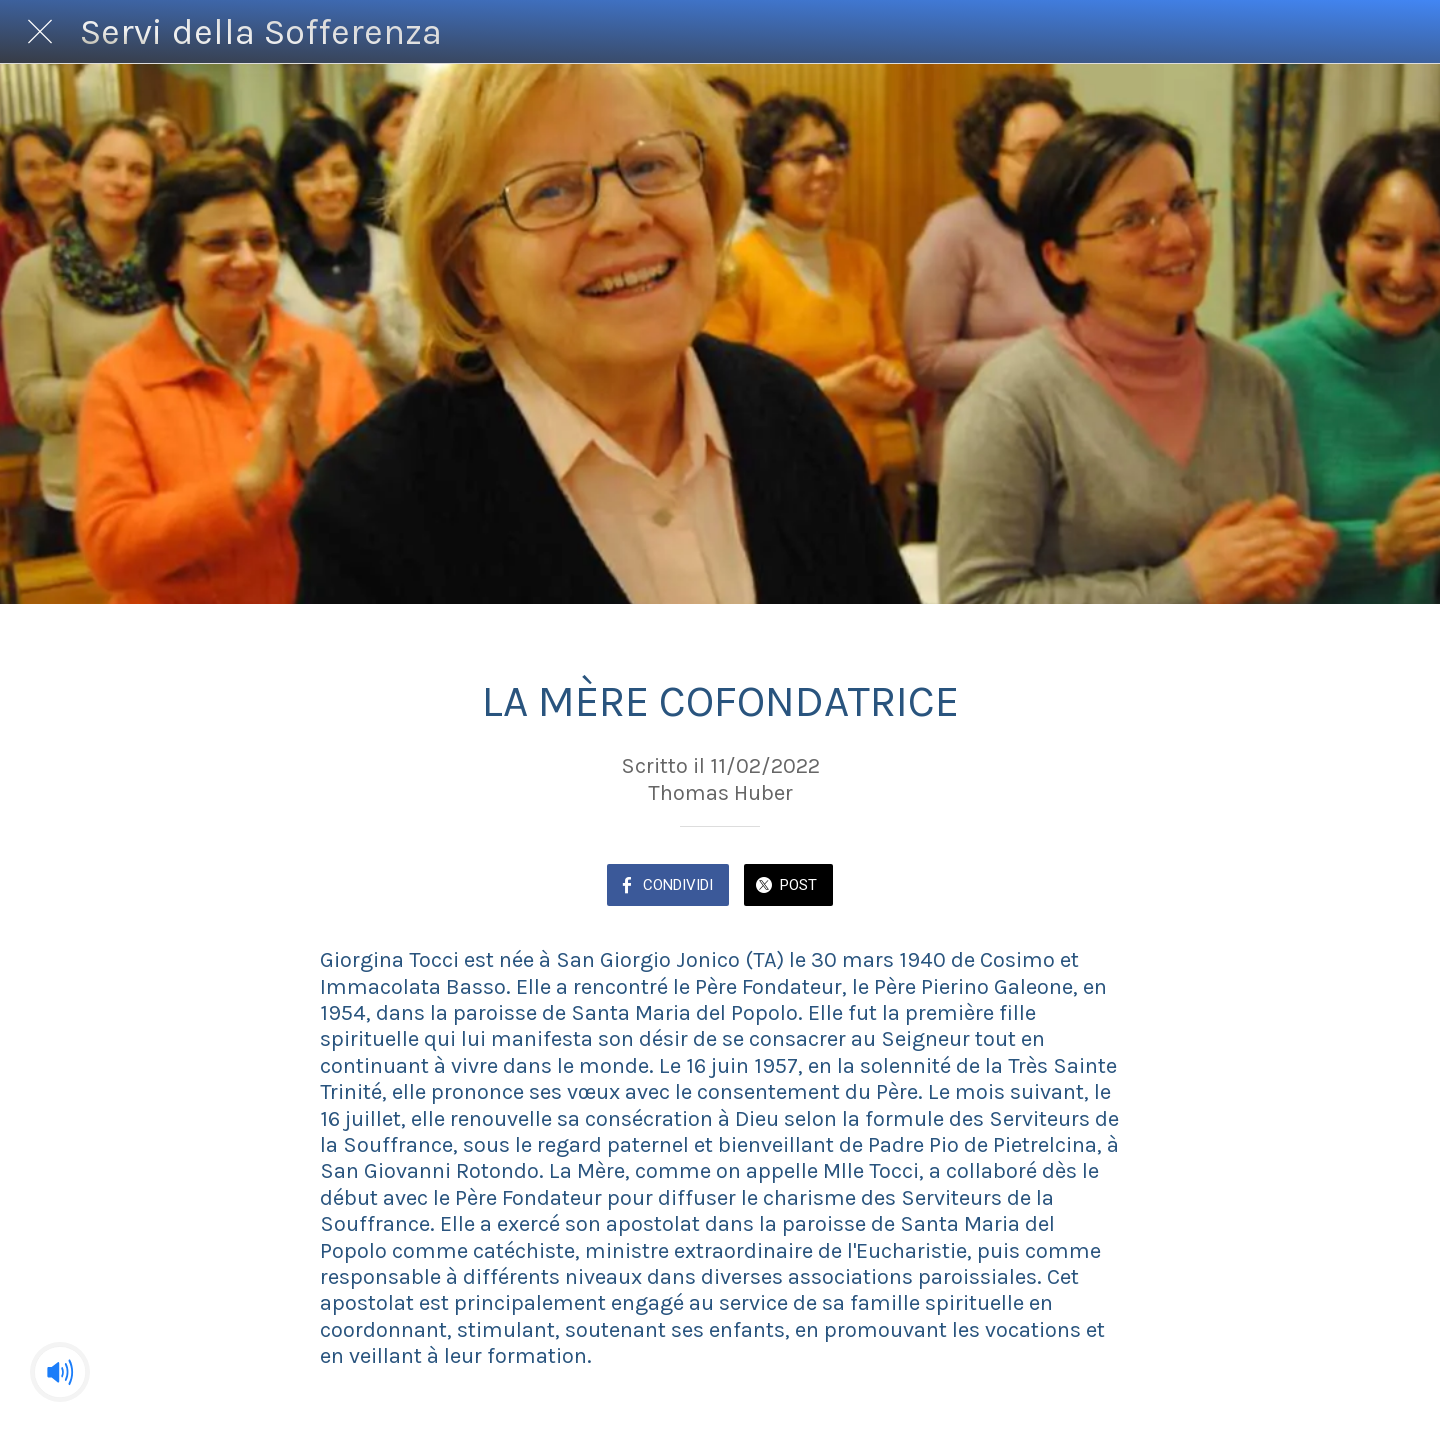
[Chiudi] (40, 32)
